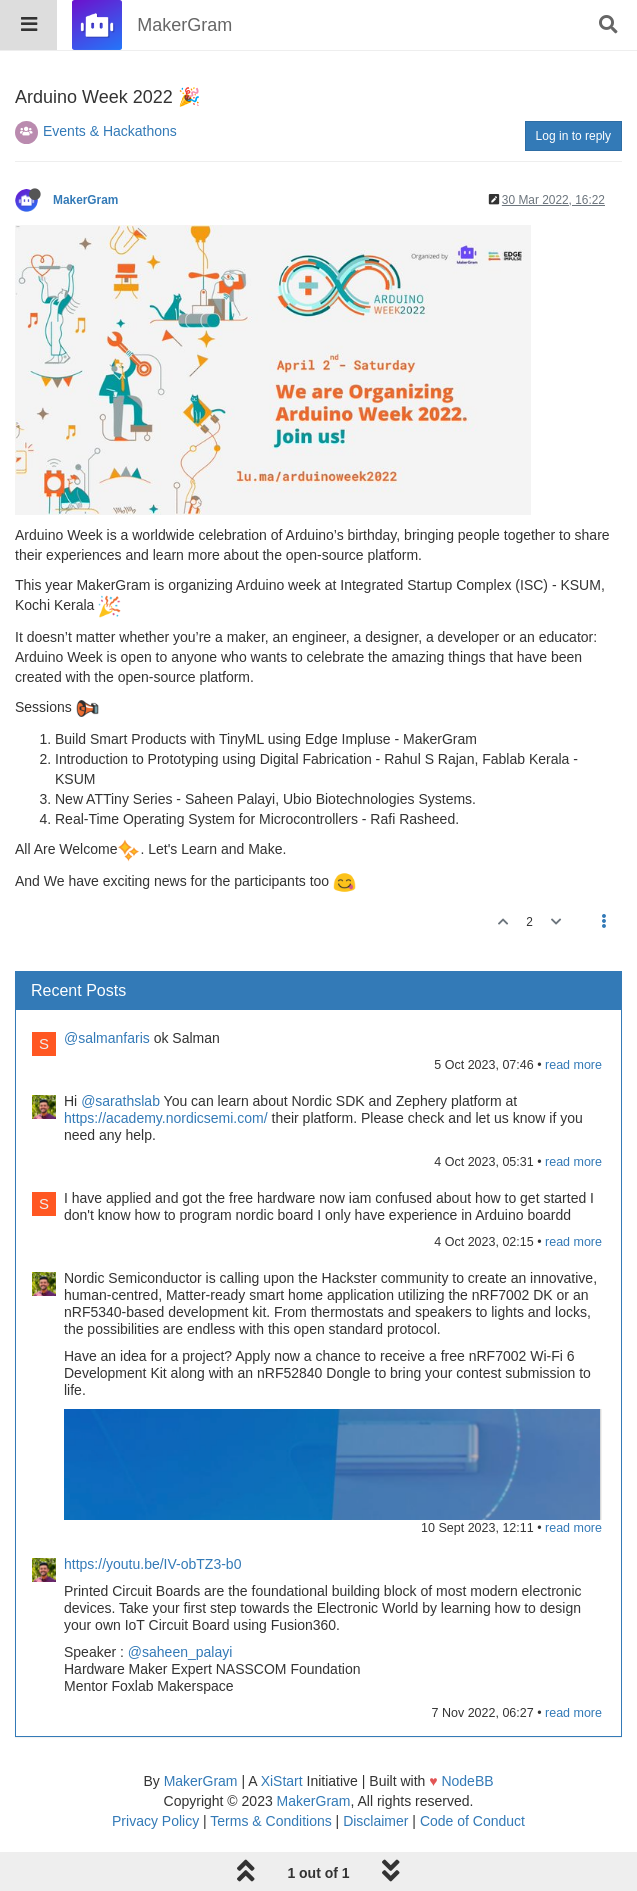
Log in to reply (573, 136)
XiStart (282, 1781)
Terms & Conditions (270, 1821)
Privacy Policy (155, 1821)
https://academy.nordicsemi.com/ (166, 1118)
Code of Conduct (472, 1821)
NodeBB (467, 1781)
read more (573, 1065)
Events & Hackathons (110, 131)
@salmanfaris (107, 1038)
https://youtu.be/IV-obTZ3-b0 (152, 1564)
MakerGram (85, 200)
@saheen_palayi (180, 1652)
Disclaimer (375, 1821)
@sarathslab (120, 1101)
